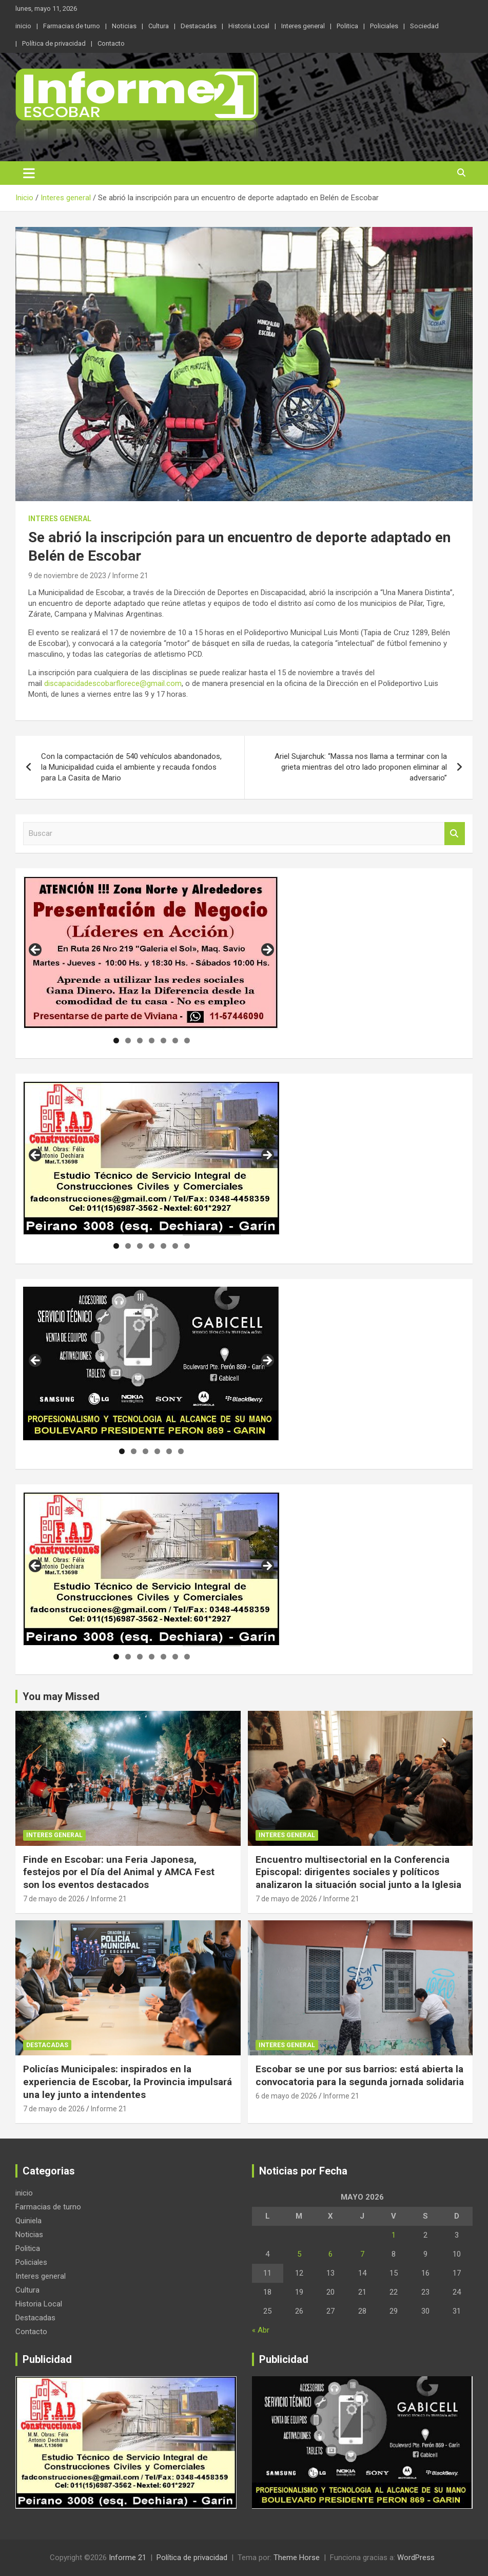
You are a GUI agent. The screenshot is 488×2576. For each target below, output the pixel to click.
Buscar (454, 833)
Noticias (124, 26)
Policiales (384, 26)
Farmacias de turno (71, 26)
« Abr (260, 2330)
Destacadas (199, 26)
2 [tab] (128, 1040)
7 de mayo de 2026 (54, 1899)
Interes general (303, 26)
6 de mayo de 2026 (286, 2096)
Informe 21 (130, 575)
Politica (347, 26)
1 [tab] (116, 1040)
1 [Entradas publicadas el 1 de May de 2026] (394, 2235)
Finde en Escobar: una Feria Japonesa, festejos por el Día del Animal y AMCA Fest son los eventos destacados (118, 1872)
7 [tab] (187, 1040)
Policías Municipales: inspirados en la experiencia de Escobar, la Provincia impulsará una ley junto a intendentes (127, 2081)
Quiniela (28, 2220)
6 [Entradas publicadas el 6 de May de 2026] (330, 2254)
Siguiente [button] (267, 950)
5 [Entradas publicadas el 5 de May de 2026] (299, 2254)
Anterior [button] (36, 950)
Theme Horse (297, 2557)
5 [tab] (163, 1040)
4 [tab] (151, 1040)
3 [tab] (140, 1040)
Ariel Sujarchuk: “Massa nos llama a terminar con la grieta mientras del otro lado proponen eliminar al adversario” (361, 767)
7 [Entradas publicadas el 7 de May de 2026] (362, 2254)
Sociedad (424, 26)
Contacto (111, 43)
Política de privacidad (54, 43)
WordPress (416, 2557)
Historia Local (248, 26)
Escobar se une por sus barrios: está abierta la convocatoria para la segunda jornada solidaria (360, 2075)
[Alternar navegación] (29, 173)
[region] (151, 953)
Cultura (158, 26)
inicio (23, 26)
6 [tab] (175, 1040)
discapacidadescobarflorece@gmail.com (113, 683)
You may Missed (61, 1696)
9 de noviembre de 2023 (67, 575)
